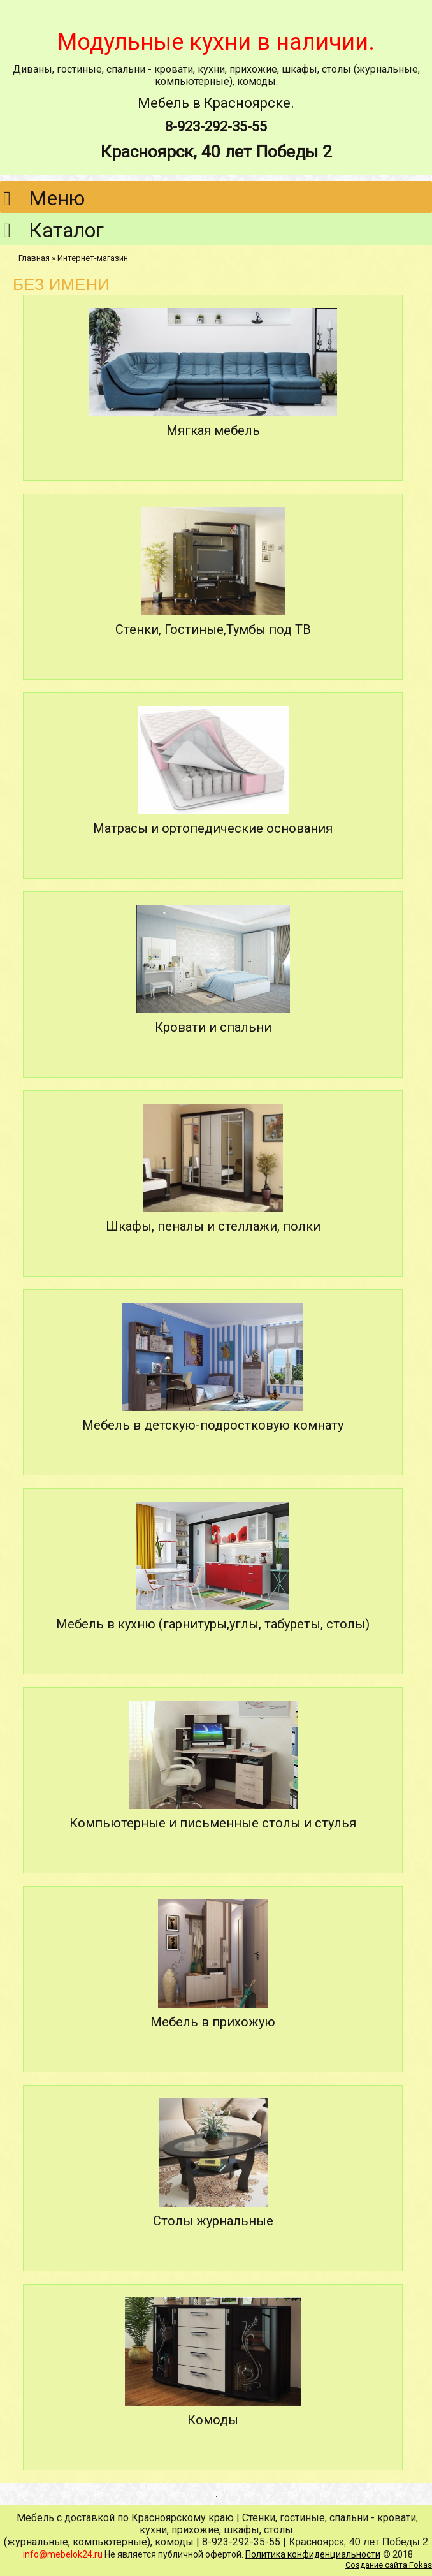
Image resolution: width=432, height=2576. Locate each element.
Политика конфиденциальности (312, 2554)
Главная (34, 258)
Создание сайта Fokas (388, 2565)
